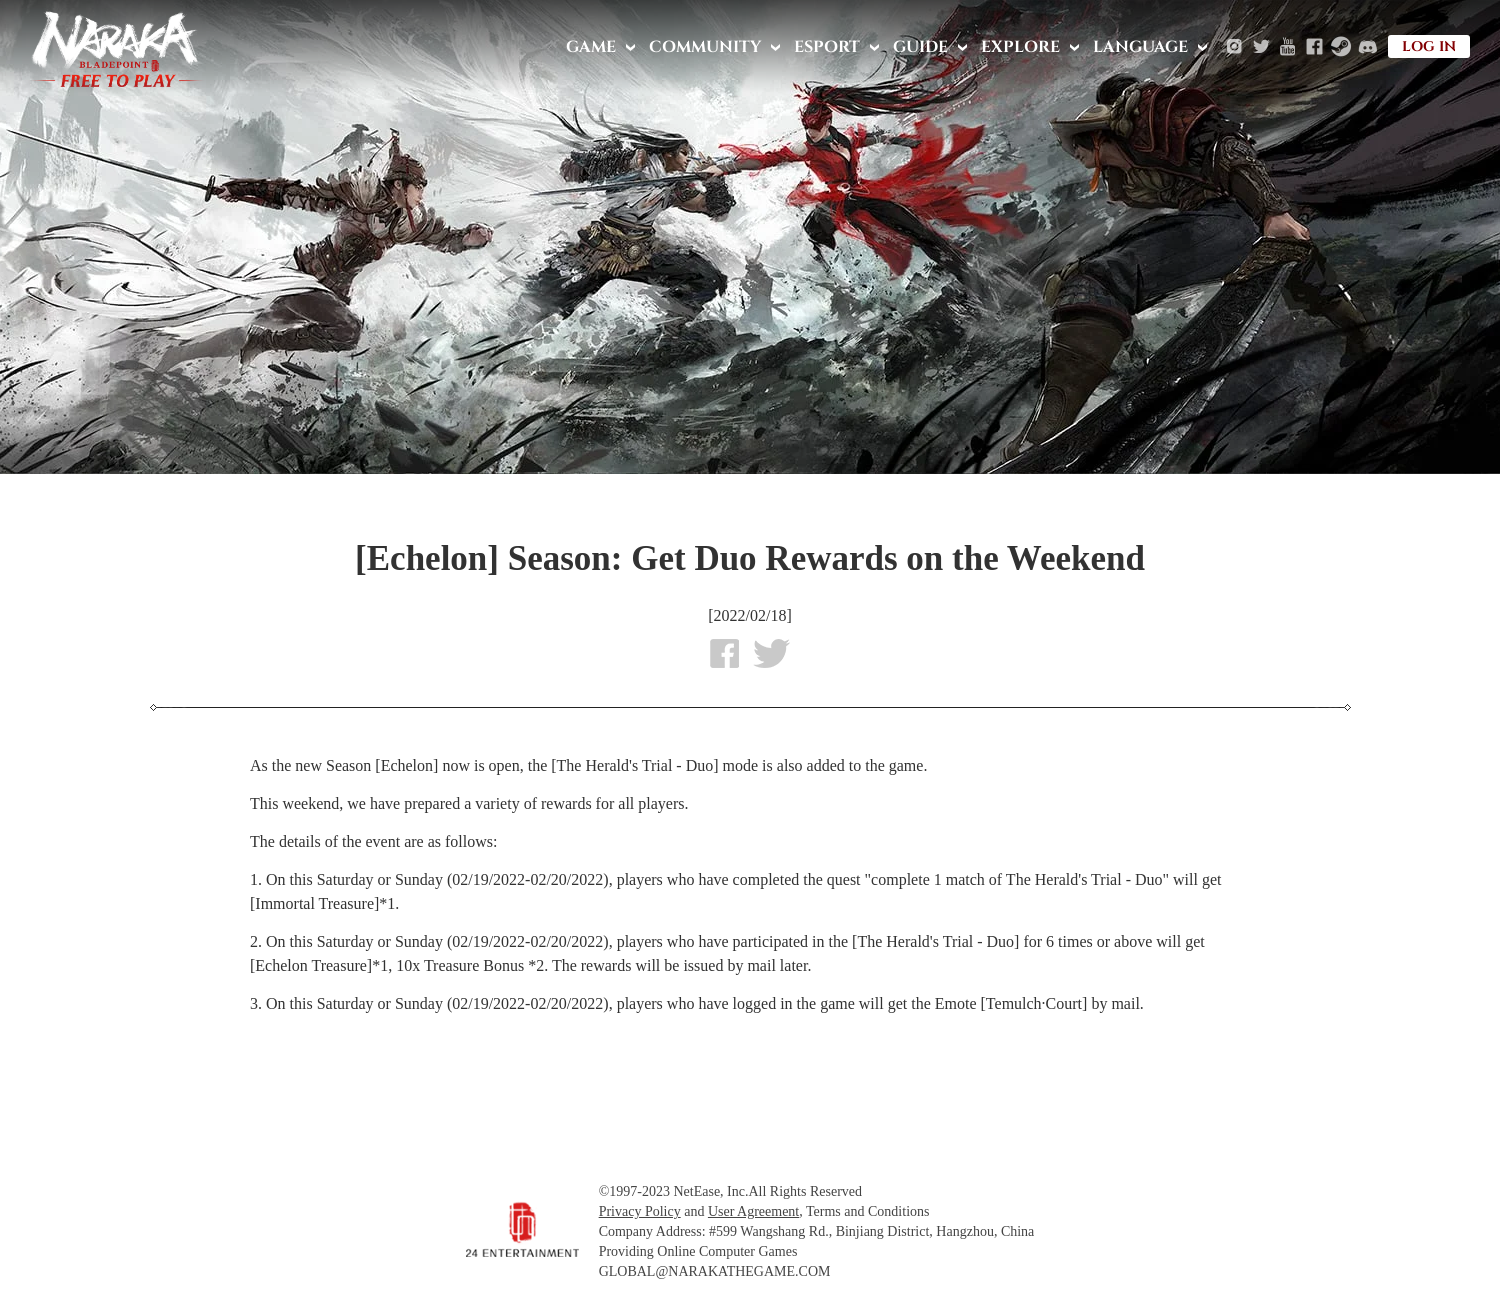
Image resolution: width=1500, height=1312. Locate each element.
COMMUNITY (705, 47)
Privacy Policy (640, 1211)
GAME (591, 47)
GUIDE (920, 47)
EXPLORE (1020, 47)
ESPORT (827, 47)
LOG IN (1429, 46)
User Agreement (753, 1211)
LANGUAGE (1140, 47)
